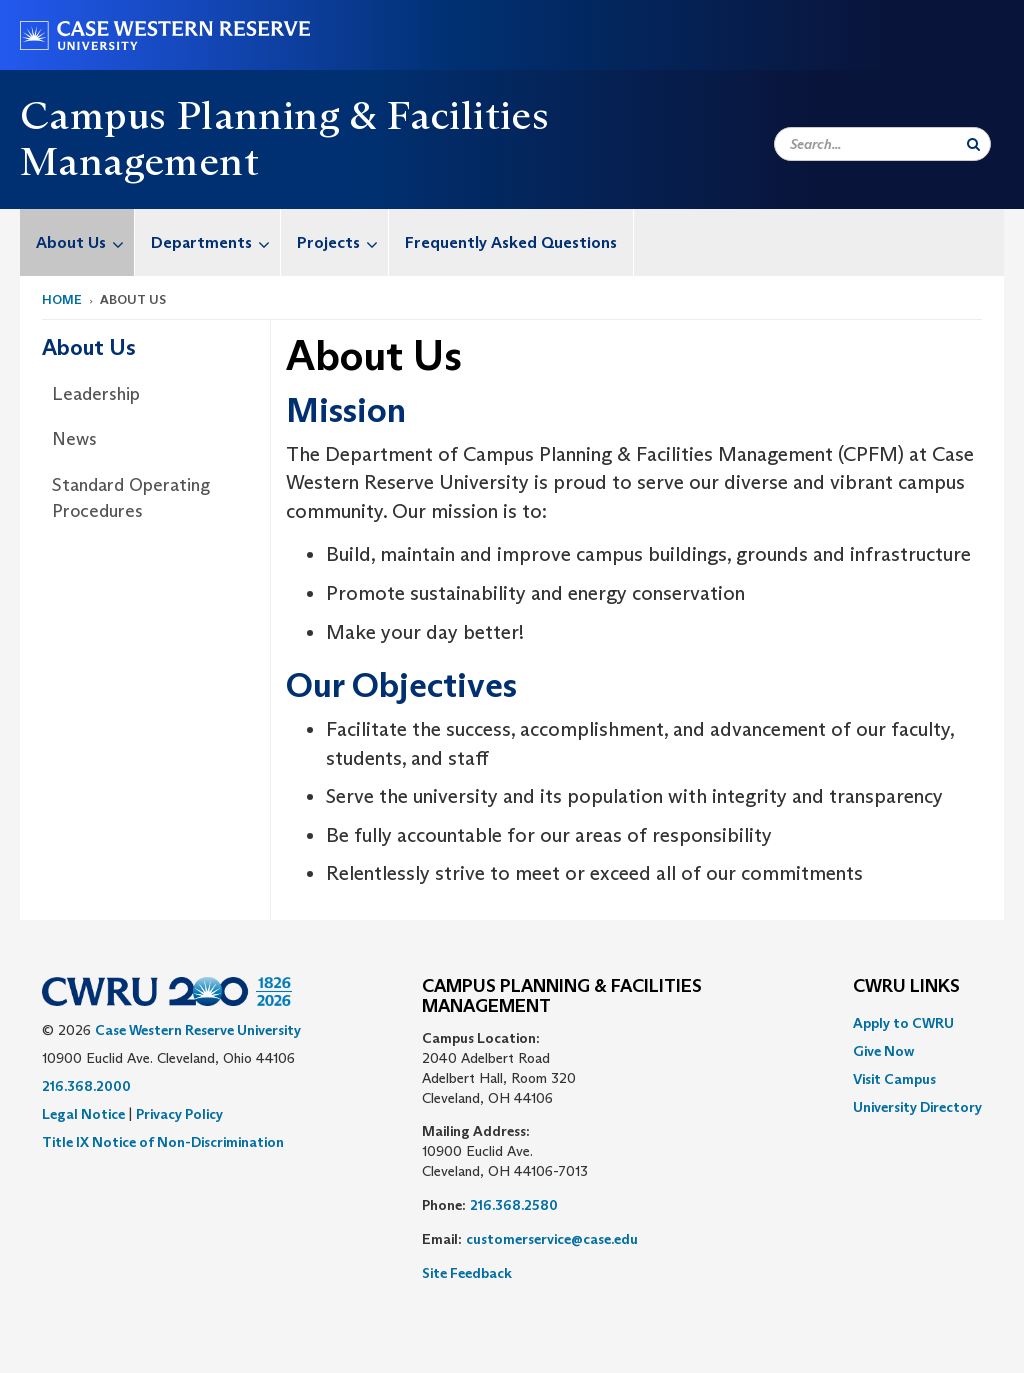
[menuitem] (77, 242)
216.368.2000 (86, 1086)
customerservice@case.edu (552, 1239)
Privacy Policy (179, 1114)
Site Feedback (467, 1273)
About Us (85, 242)
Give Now (883, 1051)
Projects (342, 242)
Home (62, 299)
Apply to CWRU (903, 1023)
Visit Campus (894, 1079)
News (74, 439)
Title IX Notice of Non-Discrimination (163, 1142)
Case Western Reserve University (198, 1030)
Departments (215, 242)
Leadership (96, 394)
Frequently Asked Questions (511, 242)
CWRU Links (906, 987)
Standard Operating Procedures (131, 498)
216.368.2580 (514, 1205)
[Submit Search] (973, 144)
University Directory (917, 1107)
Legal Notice (83, 1114)
